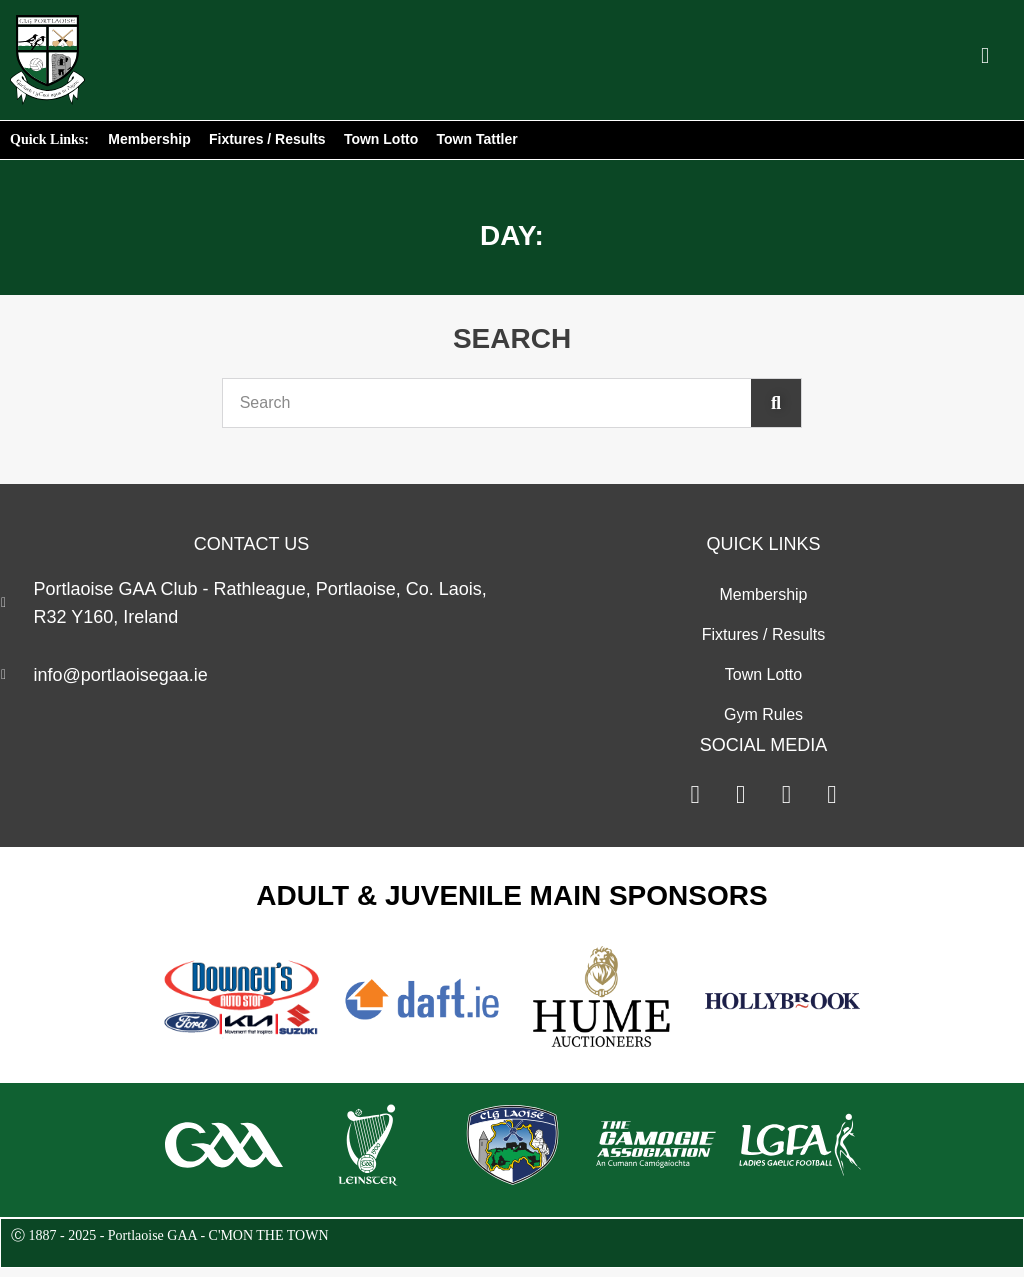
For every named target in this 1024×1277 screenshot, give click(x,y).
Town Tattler (478, 139)
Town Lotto (382, 139)
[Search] (776, 403)
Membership (149, 139)
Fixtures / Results (267, 139)
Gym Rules (763, 714)
